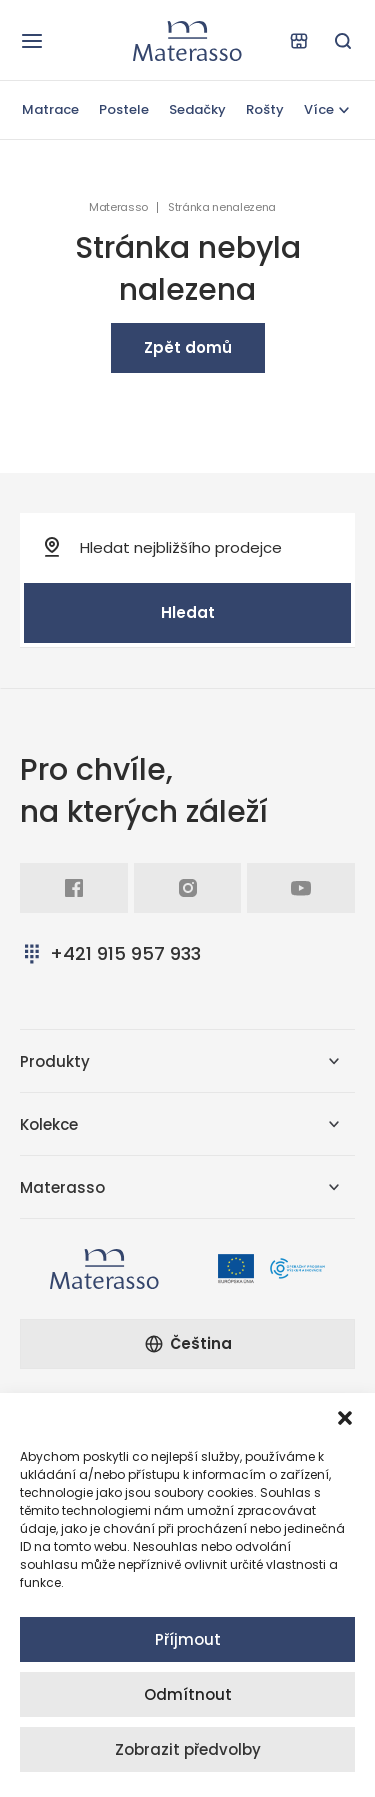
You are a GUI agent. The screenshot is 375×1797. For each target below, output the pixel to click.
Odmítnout (188, 1694)
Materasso (118, 207)
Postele (124, 109)
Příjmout (188, 1639)
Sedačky (197, 109)
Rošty (265, 109)
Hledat (188, 612)
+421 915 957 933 (110, 953)
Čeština (188, 1343)
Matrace (50, 109)
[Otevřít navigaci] (32, 41)
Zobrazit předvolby (188, 1749)
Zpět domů (188, 347)
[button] (345, 1418)
